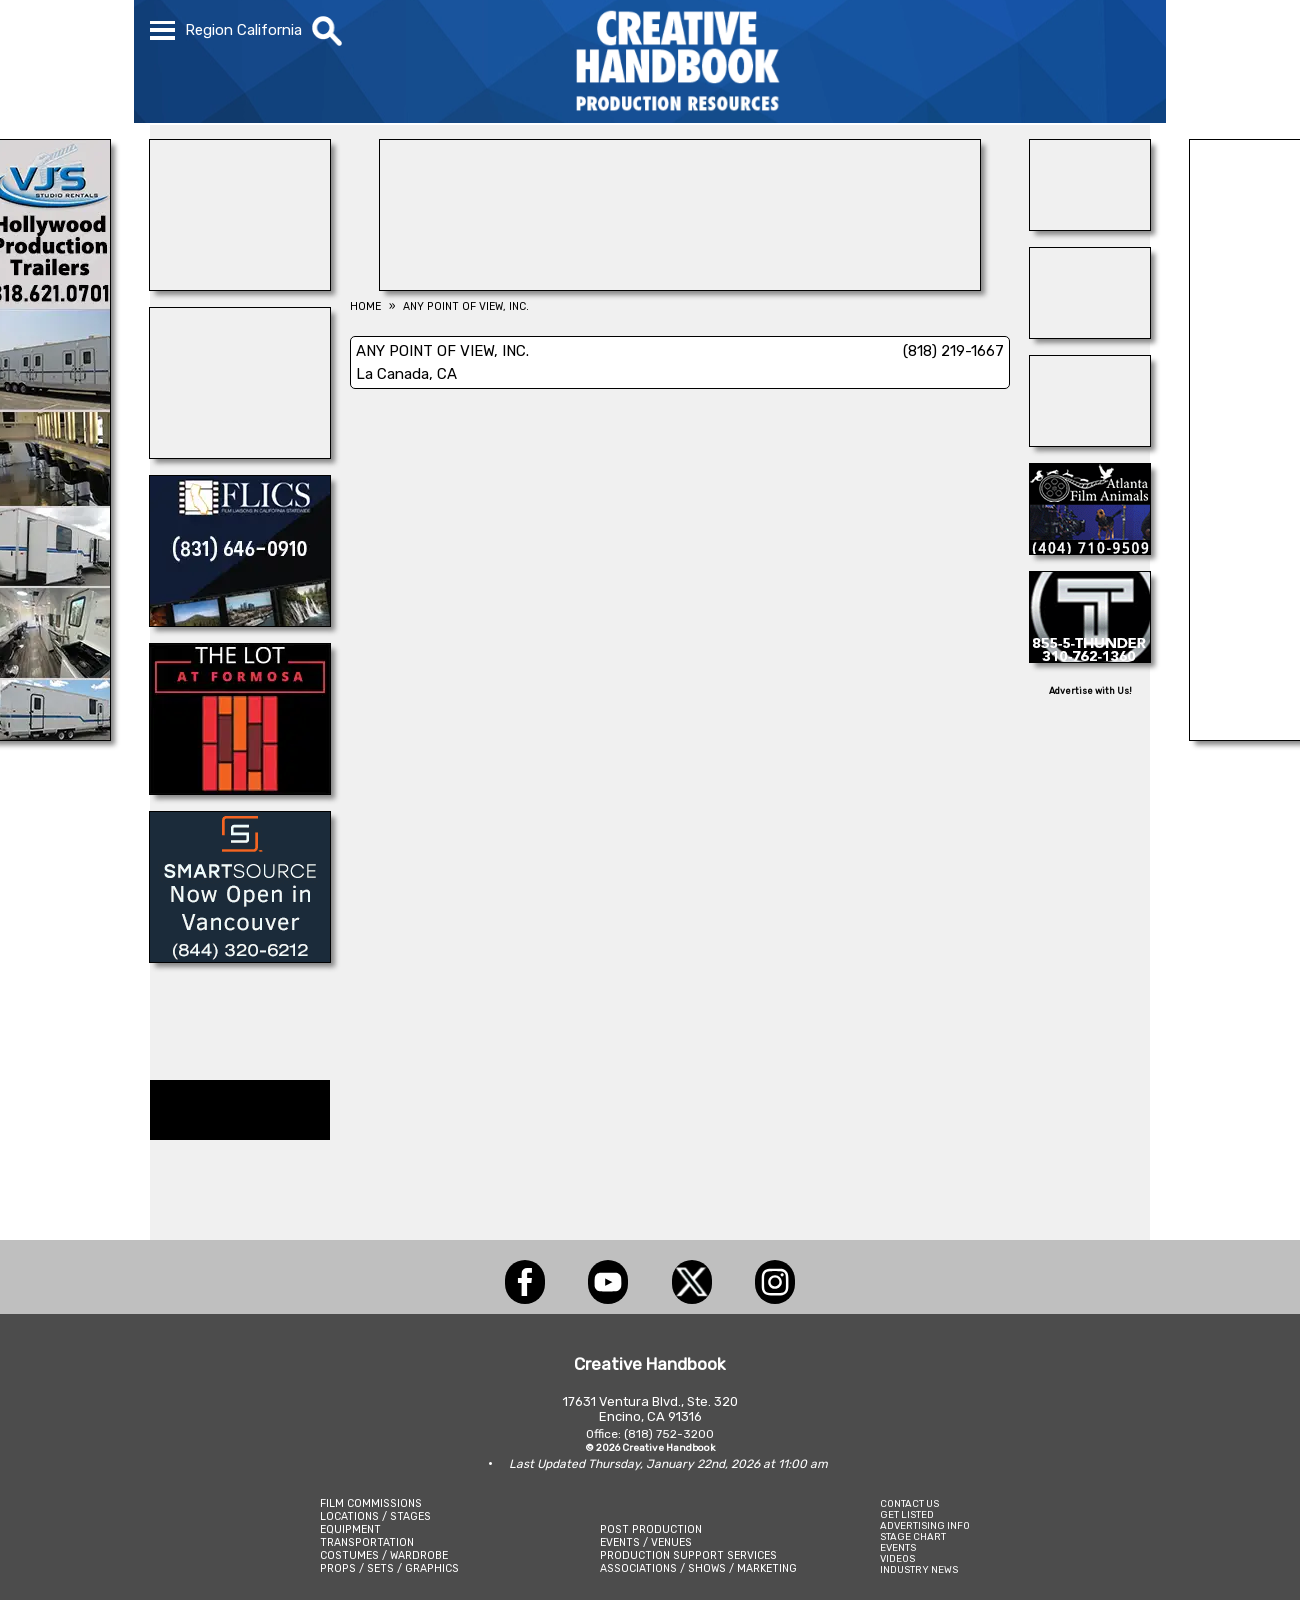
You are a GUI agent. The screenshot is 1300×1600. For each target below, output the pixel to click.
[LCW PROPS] (680, 285)
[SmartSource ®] (240, 957)
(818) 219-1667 (953, 351)
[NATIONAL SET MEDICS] (1090, 441)
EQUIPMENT (350, 1529)
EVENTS (898, 1547)
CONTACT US (909, 1503)
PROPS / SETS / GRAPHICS (389, 1568)
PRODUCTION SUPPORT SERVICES (688, 1555)
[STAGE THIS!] (240, 453)
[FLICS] (240, 621)
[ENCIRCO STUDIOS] (240, 285)
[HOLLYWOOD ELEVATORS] (1090, 333)
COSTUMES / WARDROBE (384, 1555)
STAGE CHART (913, 1536)
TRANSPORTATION (367, 1542)
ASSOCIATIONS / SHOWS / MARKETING (698, 1568)
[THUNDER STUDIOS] (1090, 657)
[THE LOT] (240, 789)
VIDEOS (897, 1558)
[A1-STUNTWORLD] (1090, 225)
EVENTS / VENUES (646, 1542)
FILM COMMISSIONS (371, 1503)
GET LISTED (907, 1514)
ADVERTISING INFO (925, 1525)
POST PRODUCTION (651, 1529)
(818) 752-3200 (669, 1434)
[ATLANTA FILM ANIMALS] (1090, 549)
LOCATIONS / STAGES (375, 1516)
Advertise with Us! (1090, 691)
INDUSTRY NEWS (919, 1569)
